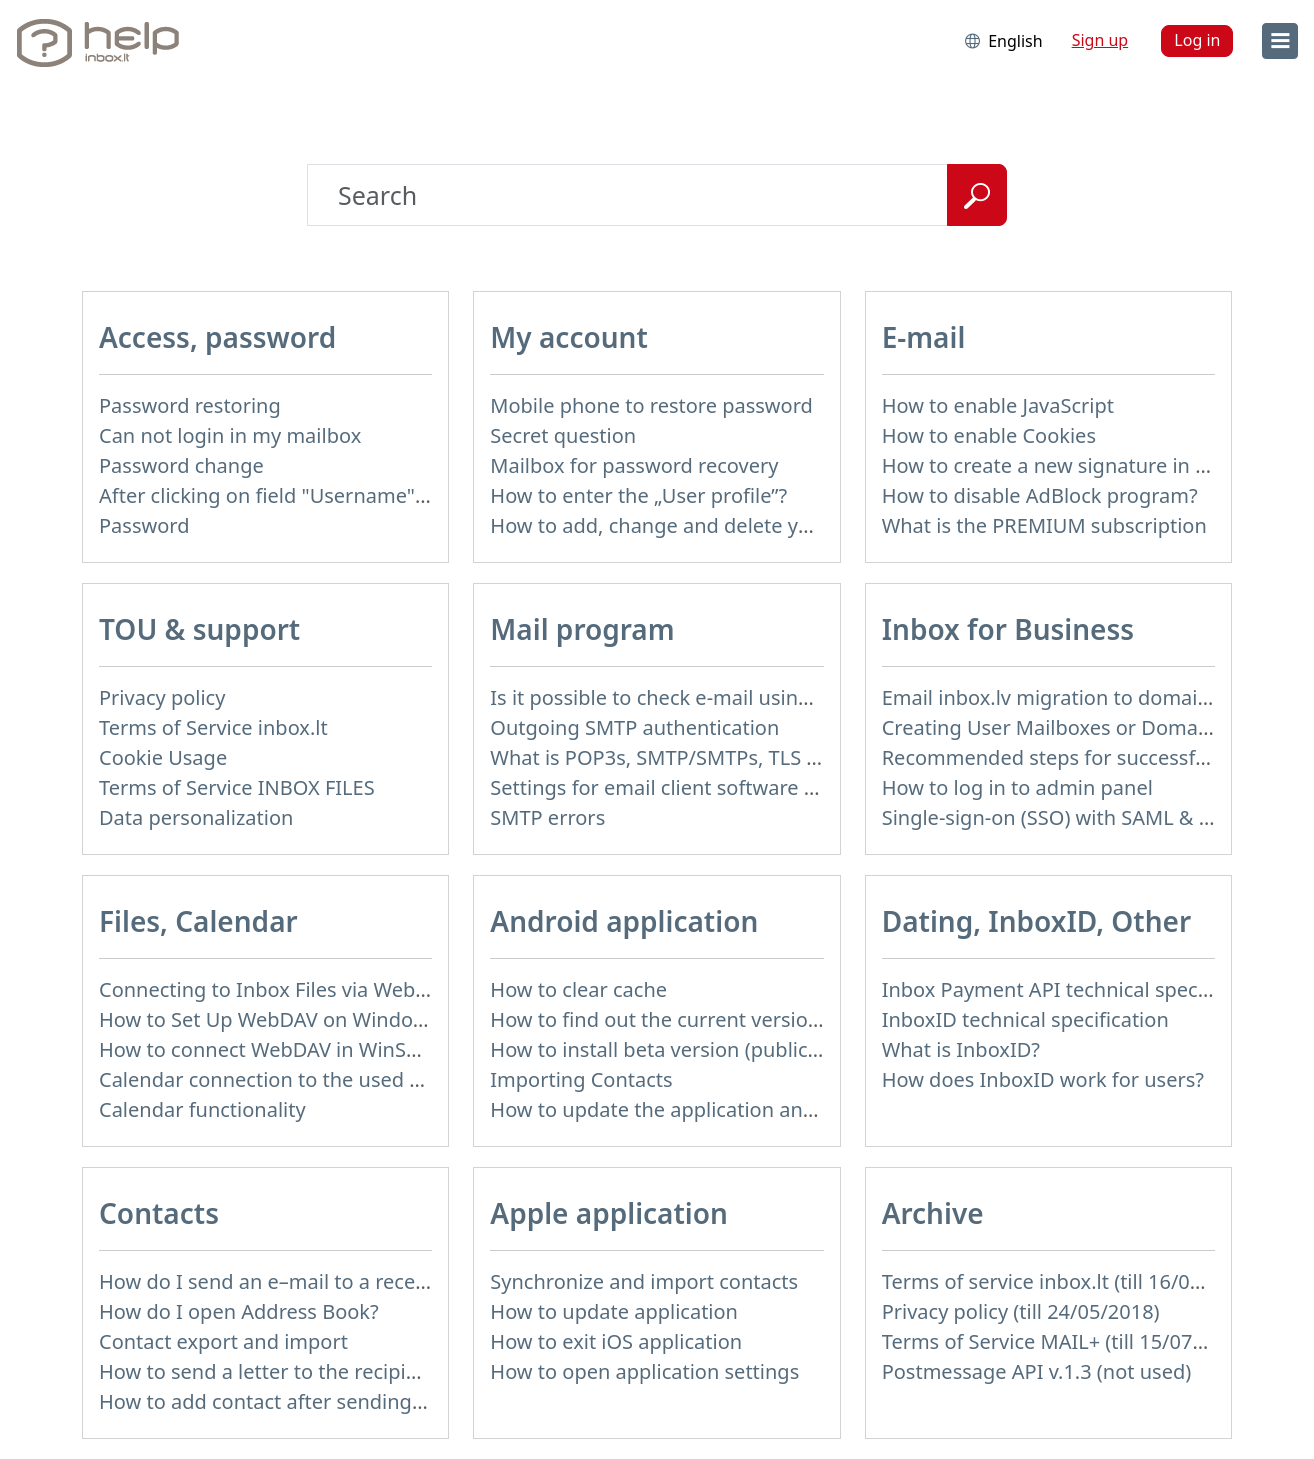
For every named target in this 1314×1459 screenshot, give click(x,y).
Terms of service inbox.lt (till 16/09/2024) (1071, 1281)
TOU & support (199, 629)
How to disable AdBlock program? (1040, 495)
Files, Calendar (198, 921)
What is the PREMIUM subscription (1044, 525)
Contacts (159, 1213)
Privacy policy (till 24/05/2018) (1021, 1311)
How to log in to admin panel (1017, 787)
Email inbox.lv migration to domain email (1074, 697)
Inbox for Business (1008, 629)
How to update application (614, 1311)
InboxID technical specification (1025, 1019)
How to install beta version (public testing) (687, 1049)
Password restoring (190, 405)
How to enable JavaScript (998, 405)
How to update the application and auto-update (713, 1109)
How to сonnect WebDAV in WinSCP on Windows (325, 1049)
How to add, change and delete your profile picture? (733, 525)
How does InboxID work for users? (1043, 1079)
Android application (624, 921)
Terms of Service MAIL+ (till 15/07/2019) (1067, 1341)
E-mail (924, 337)
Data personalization (196, 817)
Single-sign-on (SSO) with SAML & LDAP (1065, 817)
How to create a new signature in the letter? (1086, 465)
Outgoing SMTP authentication (634, 727)
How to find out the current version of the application (739, 1019)
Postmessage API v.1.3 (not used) (1037, 1371)
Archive (933, 1213)
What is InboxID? (961, 1049)
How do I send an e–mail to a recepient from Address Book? (378, 1281)
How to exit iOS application (616, 1341)
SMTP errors (547, 817)
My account (569, 337)
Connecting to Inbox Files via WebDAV (276, 989)
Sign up (1100, 40)
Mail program (582, 629)
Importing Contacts (581, 1079)
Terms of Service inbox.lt (213, 727)
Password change (181, 465)
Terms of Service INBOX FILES (237, 787)
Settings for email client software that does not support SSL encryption (821, 787)
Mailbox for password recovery (634, 465)
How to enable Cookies (989, 435)
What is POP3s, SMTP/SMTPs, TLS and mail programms (746, 757)
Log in (1197, 40)
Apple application (609, 1213)
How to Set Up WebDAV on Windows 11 (282, 1019)
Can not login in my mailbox (230, 435)
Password (144, 525)
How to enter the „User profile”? (638, 495)
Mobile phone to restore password (651, 405)
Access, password (217, 337)
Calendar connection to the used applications (311, 1079)
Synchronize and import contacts (644, 1281)
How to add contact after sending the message (318, 1401)
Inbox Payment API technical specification (1077, 989)
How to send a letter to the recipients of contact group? (357, 1371)
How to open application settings (644, 1371)
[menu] (1280, 41)
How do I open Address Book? (239, 1311)
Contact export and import (223, 1341)
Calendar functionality (202, 1109)
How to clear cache (578, 989)
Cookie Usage (163, 757)
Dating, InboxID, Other (1036, 921)
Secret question (563, 435)
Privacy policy (162, 697)
